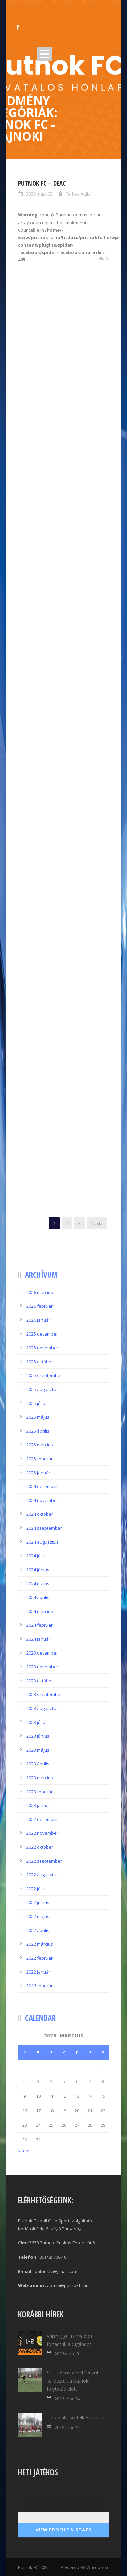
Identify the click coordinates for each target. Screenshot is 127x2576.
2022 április (37, 1930)
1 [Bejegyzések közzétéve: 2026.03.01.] (103, 2067)
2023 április (37, 1764)
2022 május (37, 1916)
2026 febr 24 (67, 2399)
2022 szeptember (44, 1861)
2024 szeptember (44, 1528)
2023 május (37, 1750)
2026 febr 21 (67, 2427)
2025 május (37, 1417)
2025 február (39, 1459)
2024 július (37, 1556)
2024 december (42, 1486)
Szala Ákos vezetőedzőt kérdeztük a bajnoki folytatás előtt (73, 2380)
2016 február (39, 1986)
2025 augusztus (42, 1389)
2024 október (39, 1514)
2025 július (37, 1403)
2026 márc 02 (39, 194)
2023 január (38, 1805)
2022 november (42, 1833)
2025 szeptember (44, 1375)
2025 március (39, 1445)
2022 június (37, 1902)
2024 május (37, 1583)
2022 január (38, 1972)
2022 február (39, 1958)
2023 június (37, 1736)
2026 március (39, 1292)
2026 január (38, 1320)
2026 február (39, 1306)
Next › (97, 1223)
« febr (24, 2151)
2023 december (42, 1653)
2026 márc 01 (68, 2354)
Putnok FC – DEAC (42, 183)
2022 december (42, 1819)
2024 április (37, 1597)
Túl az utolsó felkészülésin (75, 2417)
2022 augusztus (42, 1875)
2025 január (38, 1472)
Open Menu (44, 54)
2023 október (39, 1681)
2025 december (42, 1334)
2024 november (42, 1500)
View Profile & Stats (64, 2530)
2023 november (42, 1667)
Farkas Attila (78, 194)
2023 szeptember (44, 1694)
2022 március (39, 1944)
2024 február (39, 1625)
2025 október (39, 1362)
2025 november (42, 1348)
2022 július (37, 1889)
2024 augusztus (42, 1542)
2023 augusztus (42, 1708)
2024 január (38, 1639)
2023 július (37, 1722)
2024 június (37, 1570)
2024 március (39, 1611)
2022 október (39, 1847)
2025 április (37, 1431)
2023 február (39, 1791)
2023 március (39, 1778)
